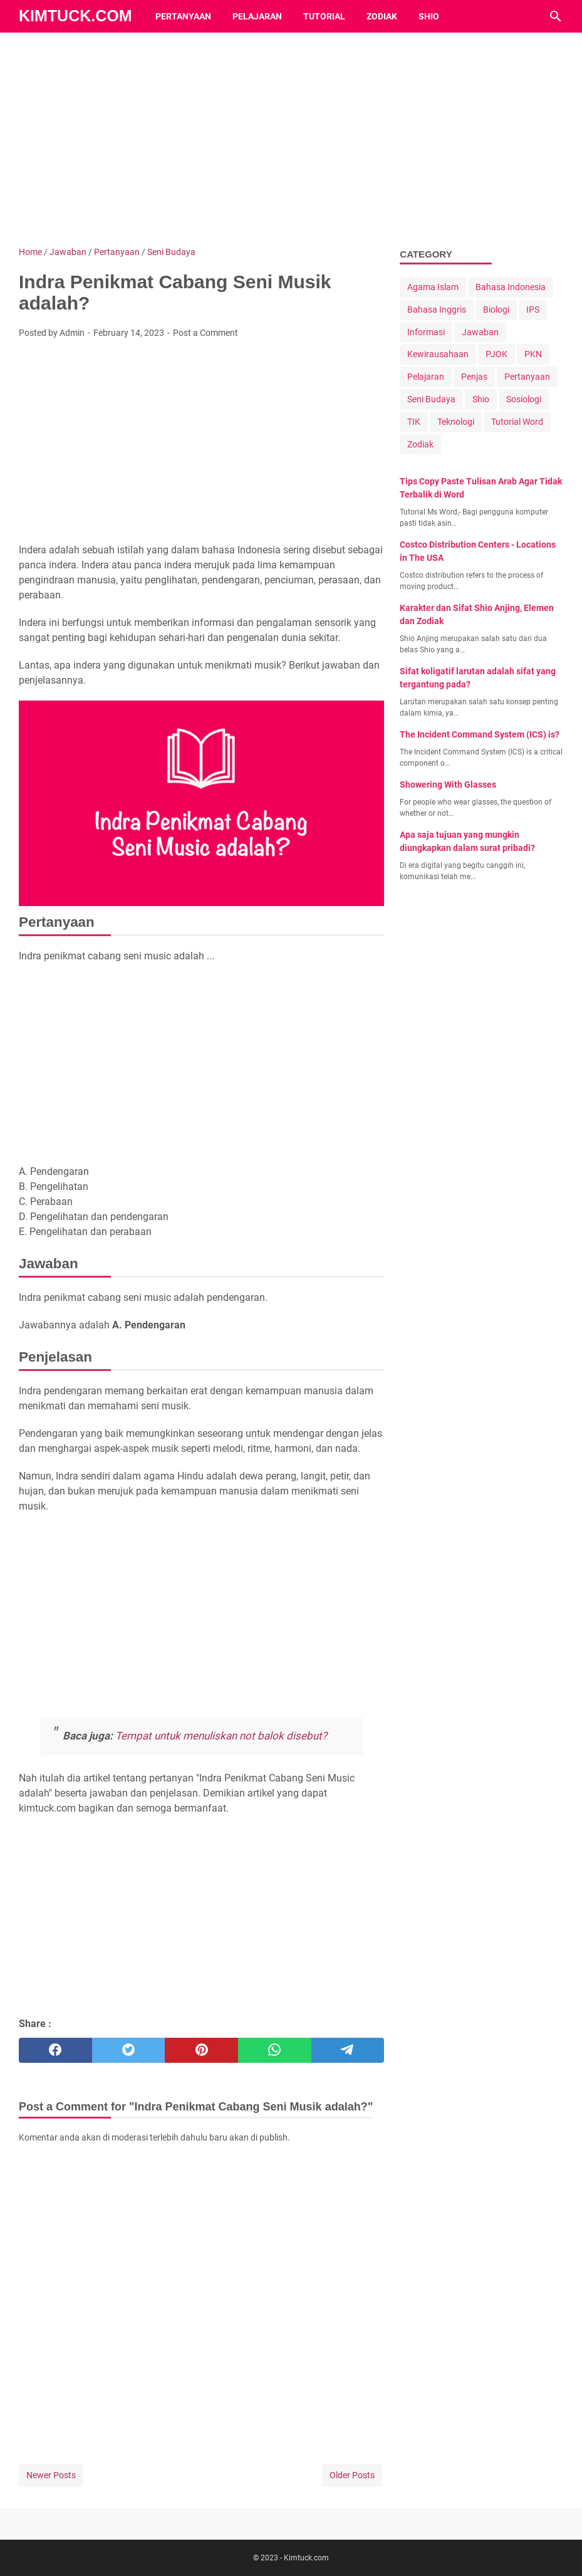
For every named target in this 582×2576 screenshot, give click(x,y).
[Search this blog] (555, 16)
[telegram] (348, 2050)
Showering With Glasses (448, 785)
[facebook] (55, 2050)
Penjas (474, 377)
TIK (413, 422)
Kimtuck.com (75, 15)
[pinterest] (201, 2050)
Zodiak (381, 16)
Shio (428, 16)
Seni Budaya (431, 399)
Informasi (426, 332)
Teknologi (455, 422)
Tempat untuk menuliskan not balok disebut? (221, 1735)
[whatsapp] (274, 2050)
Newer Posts (51, 2475)
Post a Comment (205, 333)
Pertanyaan (183, 16)
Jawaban (480, 332)
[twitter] (128, 2050)
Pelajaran (257, 16)
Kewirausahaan (438, 354)
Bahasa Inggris (436, 310)
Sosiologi (523, 399)
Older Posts (352, 2475)
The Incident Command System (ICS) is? (479, 734)
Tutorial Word (517, 422)
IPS (532, 310)
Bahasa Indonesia (510, 287)
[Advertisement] (291, 139)
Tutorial (324, 16)
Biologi (496, 310)
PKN (533, 354)
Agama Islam (433, 287)
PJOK (496, 354)
